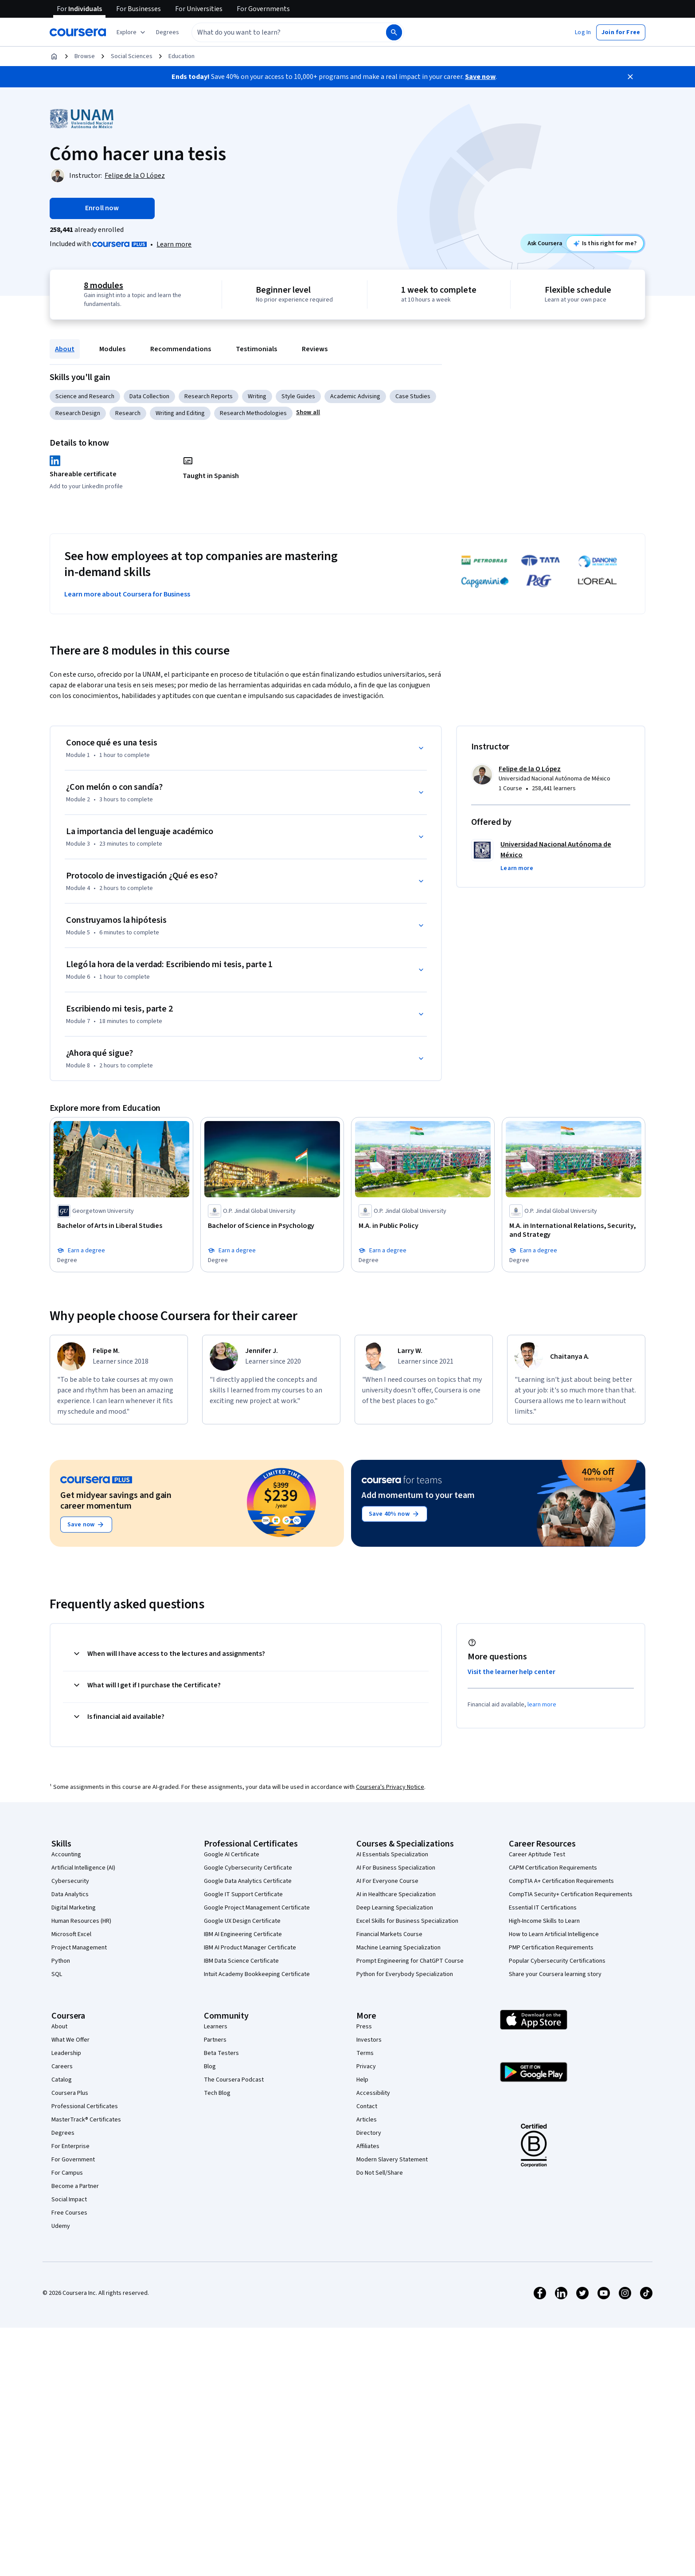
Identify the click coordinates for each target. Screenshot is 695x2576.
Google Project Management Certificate (257, 1907)
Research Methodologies (253, 413)
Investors (369, 2039)
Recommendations (180, 349)
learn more (541, 1704)
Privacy (366, 2066)
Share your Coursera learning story (555, 1974)
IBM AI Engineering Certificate (243, 1934)
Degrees (62, 2133)
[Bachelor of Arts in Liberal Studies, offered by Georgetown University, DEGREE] (121, 1225)
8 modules (103, 285)
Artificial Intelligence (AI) (83, 1867)
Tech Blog (217, 2093)
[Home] (54, 56)
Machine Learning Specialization (398, 1947)
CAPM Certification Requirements (553, 1867)
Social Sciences (131, 56)
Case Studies (412, 396)
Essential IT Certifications (543, 1907)
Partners (215, 2039)
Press (364, 2026)
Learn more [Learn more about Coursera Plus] (173, 244)
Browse (84, 56)
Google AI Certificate (231, 1854)
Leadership (66, 2053)
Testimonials (256, 349)
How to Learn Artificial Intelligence (554, 1934)
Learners (215, 2026)
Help (362, 2079)
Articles (366, 2119)
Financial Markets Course (389, 1934)
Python (60, 1961)
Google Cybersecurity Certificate (248, 1867)
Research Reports (208, 396)
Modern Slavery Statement (392, 2159)
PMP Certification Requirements (551, 1947)
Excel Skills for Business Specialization (407, 1921)
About (64, 349)
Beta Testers (221, 2053)
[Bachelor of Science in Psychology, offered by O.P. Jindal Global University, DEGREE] (272, 1225)
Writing (257, 396)
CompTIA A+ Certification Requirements (561, 1881)
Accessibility (373, 2093)
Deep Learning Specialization (394, 1907)
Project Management (79, 1947)
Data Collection (149, 396)
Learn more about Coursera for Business (127, 594)
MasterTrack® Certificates (86, 2119)
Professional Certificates (84, 2106)
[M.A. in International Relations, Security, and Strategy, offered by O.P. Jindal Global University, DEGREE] (573, 1230)
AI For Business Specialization (395, 1867)
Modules (112, 349)
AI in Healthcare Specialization (396, 1894)
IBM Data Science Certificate (241, 1961)
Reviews (315, 349)
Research (128, 413)
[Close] (630, 77)
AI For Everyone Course (387, 1881)
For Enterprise (70, 2146)
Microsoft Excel (71, 1934)
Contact (366, 2106)
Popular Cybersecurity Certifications (557, 1961)
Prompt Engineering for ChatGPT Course (410, 1961)
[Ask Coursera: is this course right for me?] (605, 243)
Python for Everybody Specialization (404, 1974)
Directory (368, 2133)
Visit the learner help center (511, 1672)
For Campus (67, 2172)
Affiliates (367, 2146)
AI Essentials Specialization (392, 1854)
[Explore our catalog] (132, 32)
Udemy (60, 2226)
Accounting (66, 1854)
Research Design (77, 413)
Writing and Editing (180, 413)
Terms (365, 2053)
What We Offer (70, 2039)
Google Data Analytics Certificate (248, 1881)
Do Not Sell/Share (379, 2172)
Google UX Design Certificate (242, 1921)
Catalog (61, 2079)
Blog (210, 2066)
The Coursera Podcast (234, 2079)
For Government (73, 2159)
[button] (167, 32)
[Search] (394, 32)
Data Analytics (70, 1894)
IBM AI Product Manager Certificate (250, 1947)
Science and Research (84, 396)
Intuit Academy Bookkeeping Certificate (257, 1974)
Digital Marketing (73, 1907)
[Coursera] (78, 32)
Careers (62, 2066)
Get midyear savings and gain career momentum (116, 1500)
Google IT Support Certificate (243, 1894)
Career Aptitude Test (537, 1854)
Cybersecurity (70, 1881)
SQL (56, 1974)
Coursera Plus (69, 2093)
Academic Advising (355, 396)
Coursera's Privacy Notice (390, 1787)
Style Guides (298, 396)
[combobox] (279, 32)
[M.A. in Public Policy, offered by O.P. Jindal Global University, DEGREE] (423, 1225)
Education (181, 56)
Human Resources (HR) (81, 1921)
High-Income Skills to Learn (544, 1921)
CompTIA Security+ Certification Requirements (571, 1894)
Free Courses (69, 2212)
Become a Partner (75, 2186)
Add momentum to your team (418, 1495)
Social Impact (69, 2199)
